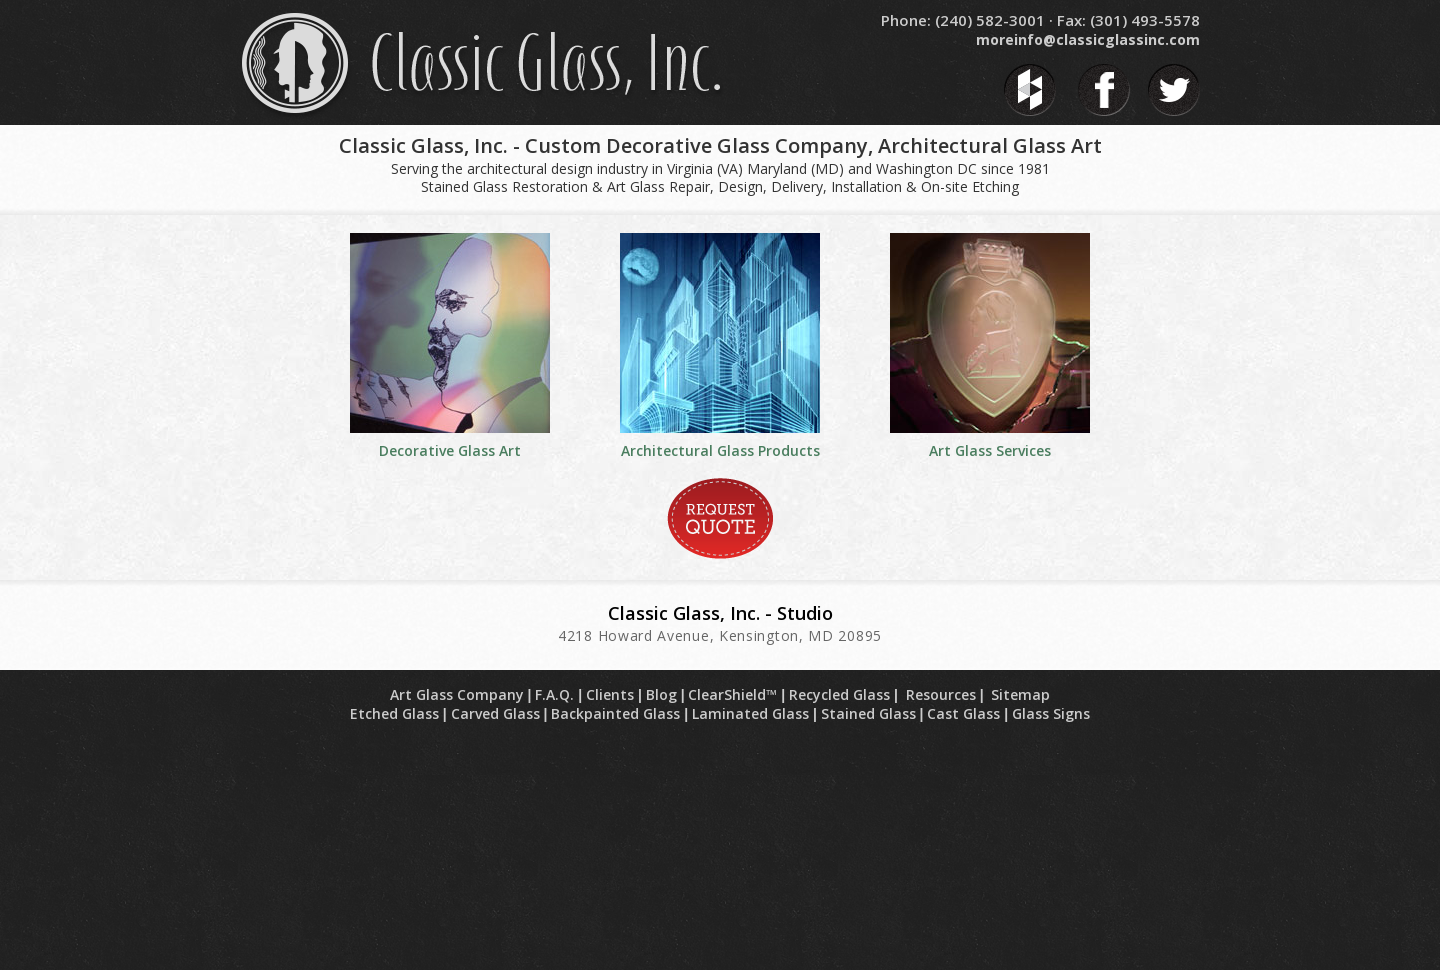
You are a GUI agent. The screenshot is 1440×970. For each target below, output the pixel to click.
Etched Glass (394, 713)
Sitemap (1020, 694)
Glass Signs (1051, 713)
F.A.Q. (554, 694)
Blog (661, 694)
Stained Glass (868, 713)
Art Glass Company (457, 694)
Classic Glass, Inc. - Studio (720, 613)
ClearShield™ (732, 694)
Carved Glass (495, 713)
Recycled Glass (839, 694)
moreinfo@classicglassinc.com (1088, 39)
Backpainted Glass (615, 713)
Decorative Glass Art (450, 450)
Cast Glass (963, 713)
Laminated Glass (750, 713)
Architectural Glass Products (720, 450)
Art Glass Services (990, 450)
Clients (610, 694)
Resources (941, 694)
